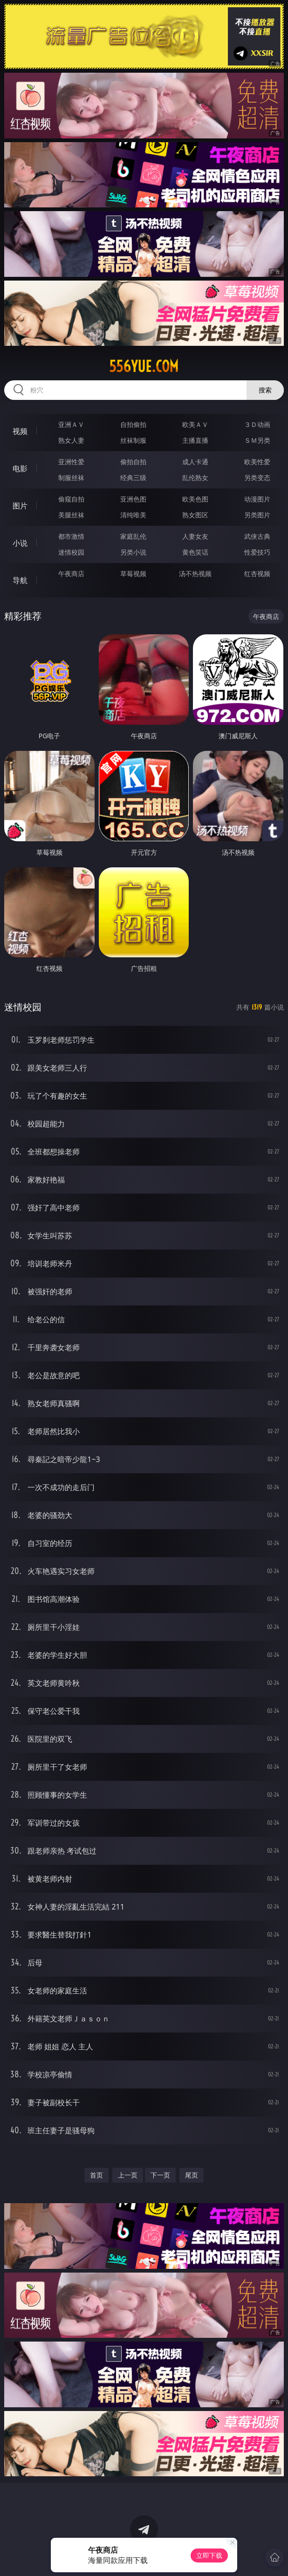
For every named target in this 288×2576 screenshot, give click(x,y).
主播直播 (195, 440)
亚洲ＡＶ (71, 424)
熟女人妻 (71, 440)
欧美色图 (195, 499)
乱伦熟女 (195, 477)
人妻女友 (195, 536)
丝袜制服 (133, 440)
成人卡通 (195, 461)
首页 (96, 2175)
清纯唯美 (133, 514)
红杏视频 (257, 573)
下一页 (160, 2175)
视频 (20, 431)
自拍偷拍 (133, 424)
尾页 (191, 2175)
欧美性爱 (257, 461)
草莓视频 (133, 573)
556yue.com (143, 366)
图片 (20, 506)
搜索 (265, 389)
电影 (20, 468)
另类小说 (133, 552)
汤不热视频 (195, 573)
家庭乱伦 (133, 536)
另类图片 (257, 514)
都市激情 (71, 536)
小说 (20, 543)
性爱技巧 (257, 552)
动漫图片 (257, 499)
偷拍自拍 (133, 461)
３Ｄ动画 (257, 424)
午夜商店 (71, 573)
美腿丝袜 (71, 514)
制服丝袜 (71, 477)
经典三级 (133, 477)
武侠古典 (257, 536)
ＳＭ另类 (257, 440)
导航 (20, 580)
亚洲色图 (133, 499)
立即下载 (209, 2555)
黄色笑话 (195, 552)
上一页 (127, 2175)
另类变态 (257, 477)
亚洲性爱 (71, 461)
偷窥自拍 (71, 499)
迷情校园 (71, 552)
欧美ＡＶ (195, 424)
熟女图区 (195, 514)
